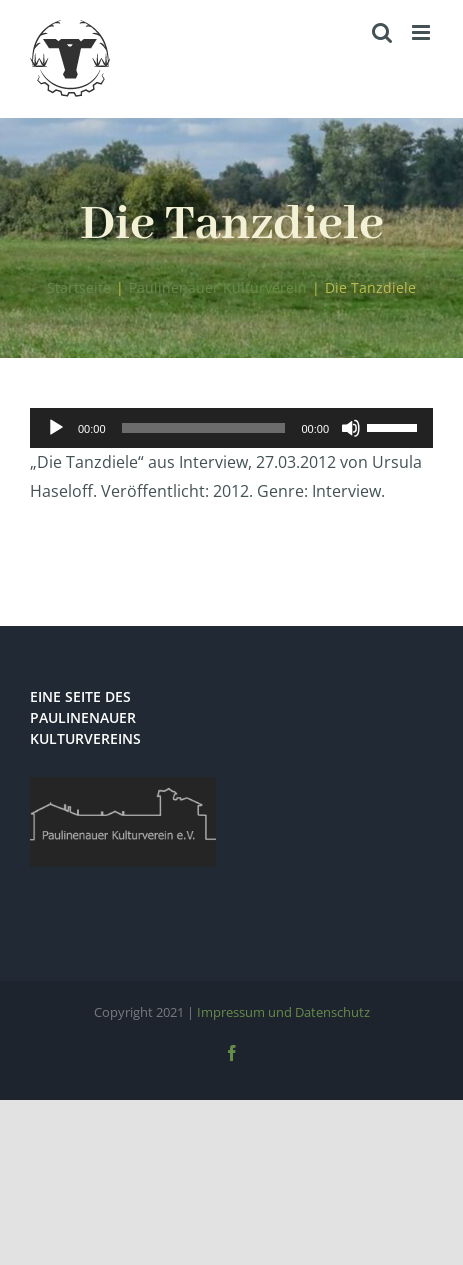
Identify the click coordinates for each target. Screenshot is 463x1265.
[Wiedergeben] (56, 428)
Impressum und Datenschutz (283, 1012)
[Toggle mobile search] (382, 32)
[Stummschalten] (351, 428)
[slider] (204, 428)
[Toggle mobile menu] (422, 32)
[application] (231, 428)
